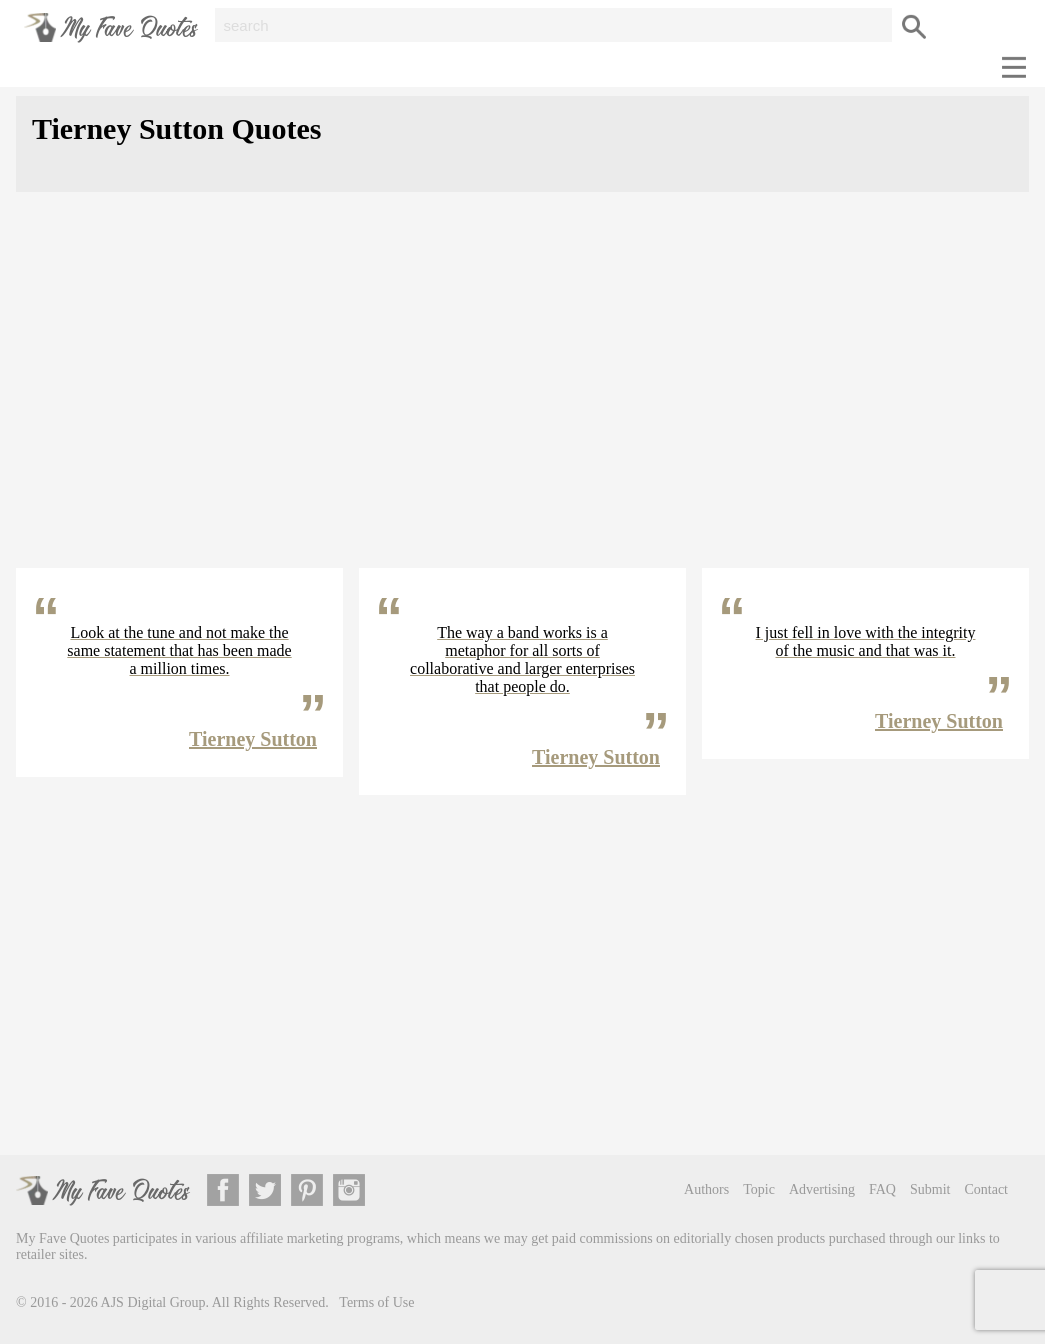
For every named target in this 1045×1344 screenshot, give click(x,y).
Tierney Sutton (253, 739)
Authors (706, 1189)
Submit (930, 1189)
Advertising (822, 1189)
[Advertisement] (522, 396)
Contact (986, 1189)
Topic (759, 1189)
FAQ (882, 1189)
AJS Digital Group (153, 1302)
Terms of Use (376, 1302)
